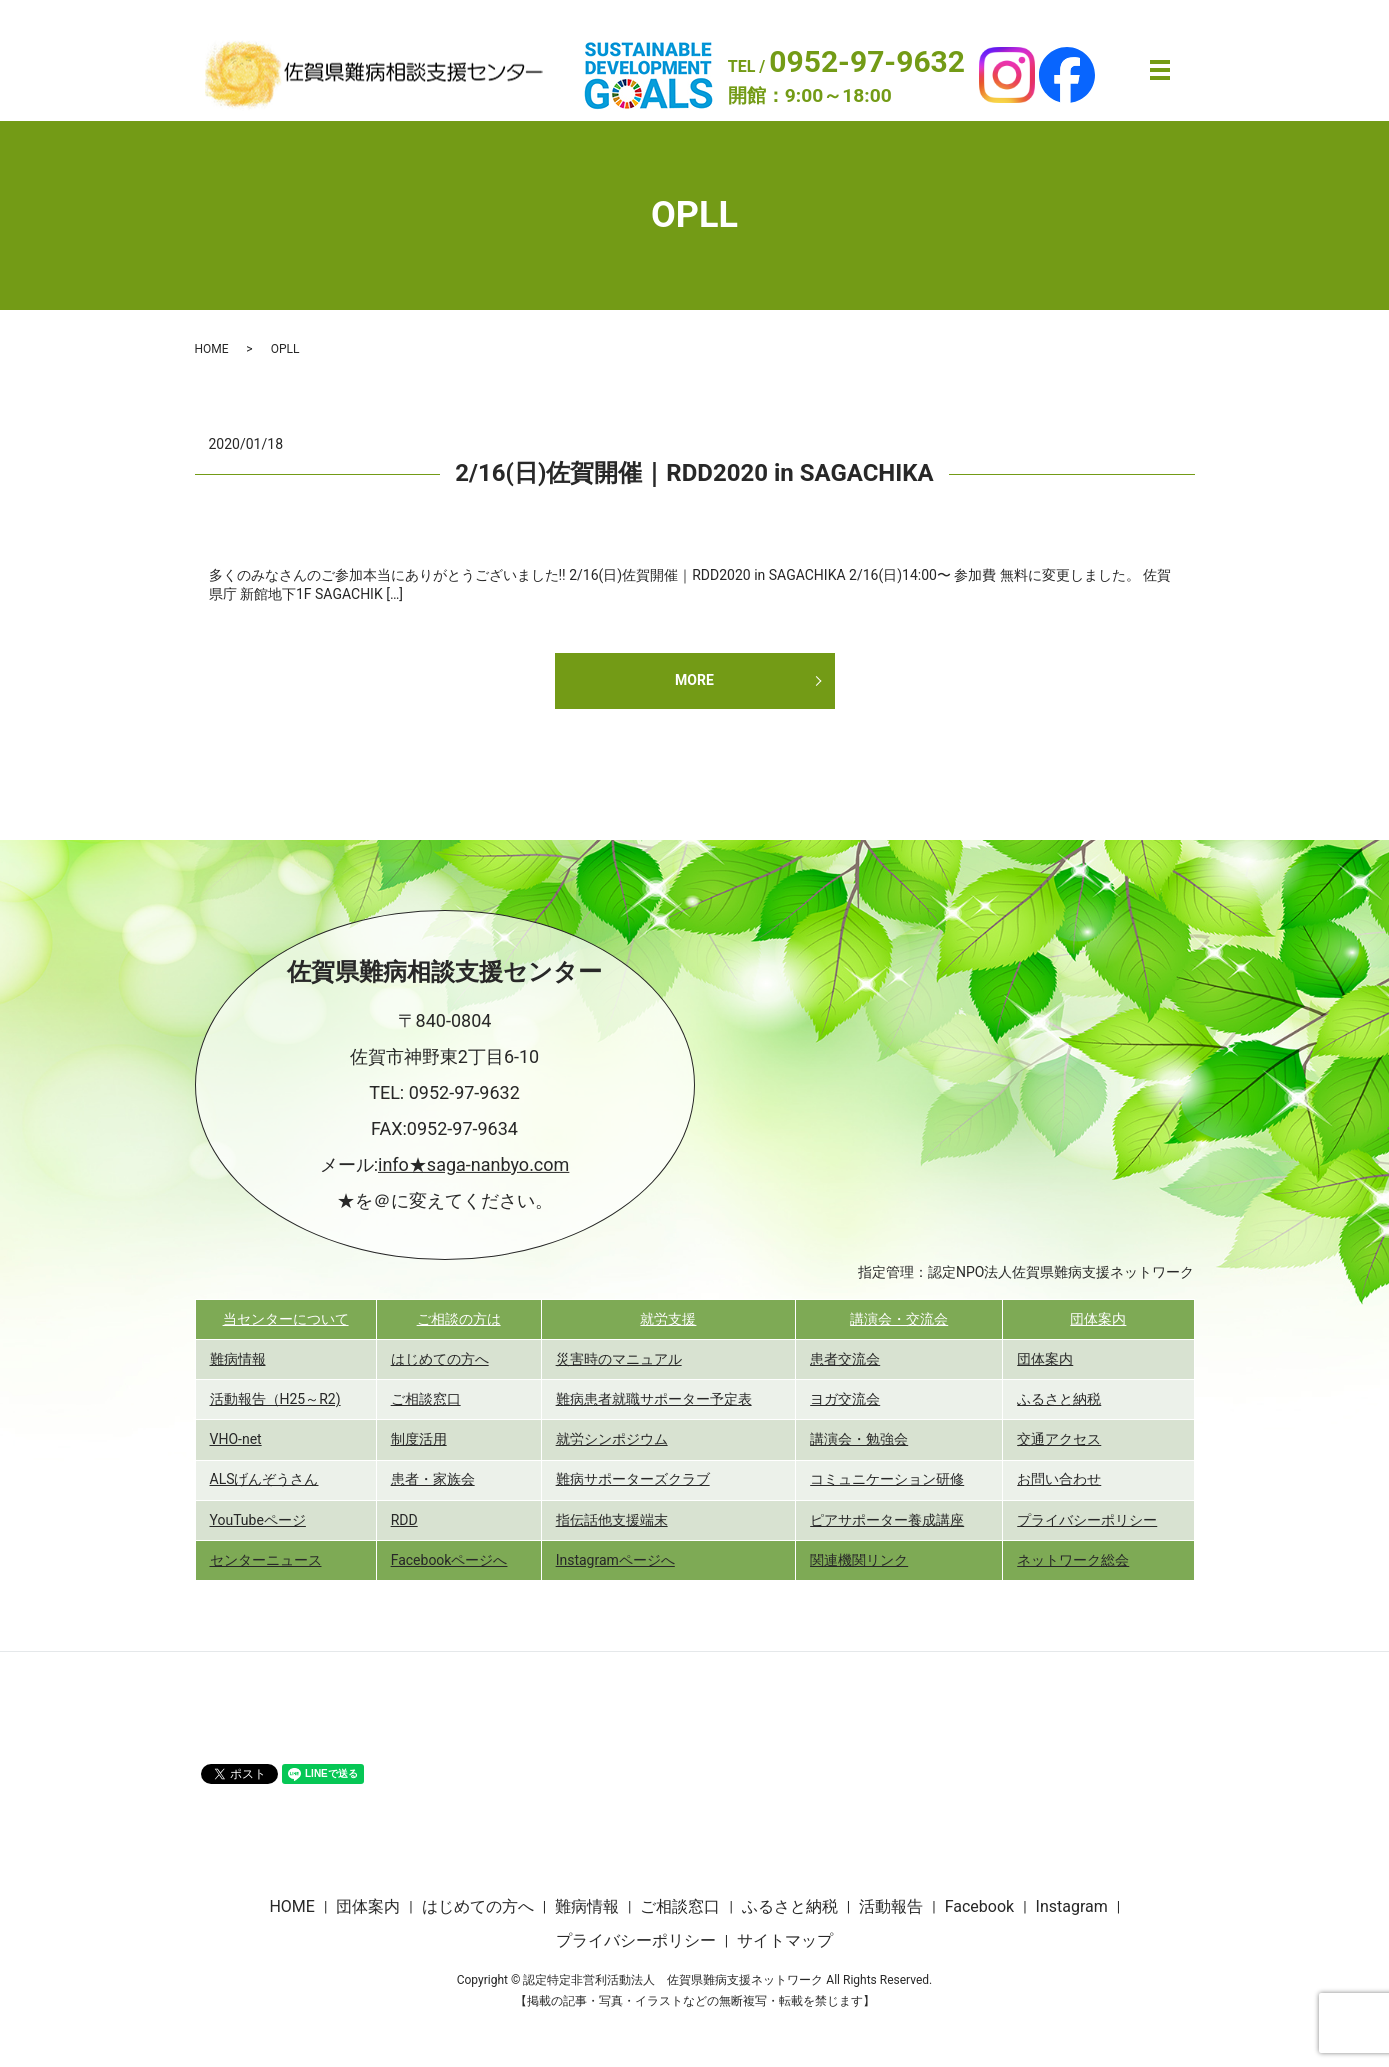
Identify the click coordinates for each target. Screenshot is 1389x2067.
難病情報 (238, 1359)
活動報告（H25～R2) (275, 1399)
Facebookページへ (449, 1560)
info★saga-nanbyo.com (473, 1164)
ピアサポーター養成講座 (887, 1520)
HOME (212, 349)
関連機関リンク (859, 1560)
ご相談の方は (459, 1319)
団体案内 (1098, 1319)
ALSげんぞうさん (264, 1479)
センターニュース (266, 1560)
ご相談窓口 (426, 1399)
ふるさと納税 (1059, 1399)
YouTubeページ (258, 1520)
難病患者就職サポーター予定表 (654, 1399)
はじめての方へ (440, 1359)
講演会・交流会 (899, 1319)
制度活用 (419, 1439)
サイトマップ (785, 1940)
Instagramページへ (615, 1560)
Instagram (1072, 1906)
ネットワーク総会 (1073, 1560)
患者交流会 (845, 1359)
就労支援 (668, 1319)
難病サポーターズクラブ (633, 1479)
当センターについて (286, 1319)
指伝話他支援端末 (612, 1520)
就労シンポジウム (612, 1439)
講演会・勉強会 (859, 1439)
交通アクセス (1059, 1439)
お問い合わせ (1059, 1479)
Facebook (979, 1906)
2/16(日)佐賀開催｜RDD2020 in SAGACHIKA (694, 473)
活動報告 (891, 1906)
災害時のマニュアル (619, 1359)
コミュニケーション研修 (887, 1479)
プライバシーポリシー (1087, 1520)
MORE (694, 680)
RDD (404, 1520)
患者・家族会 (433, 1479)
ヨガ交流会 (845, 1399)
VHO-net (236, 1439)
